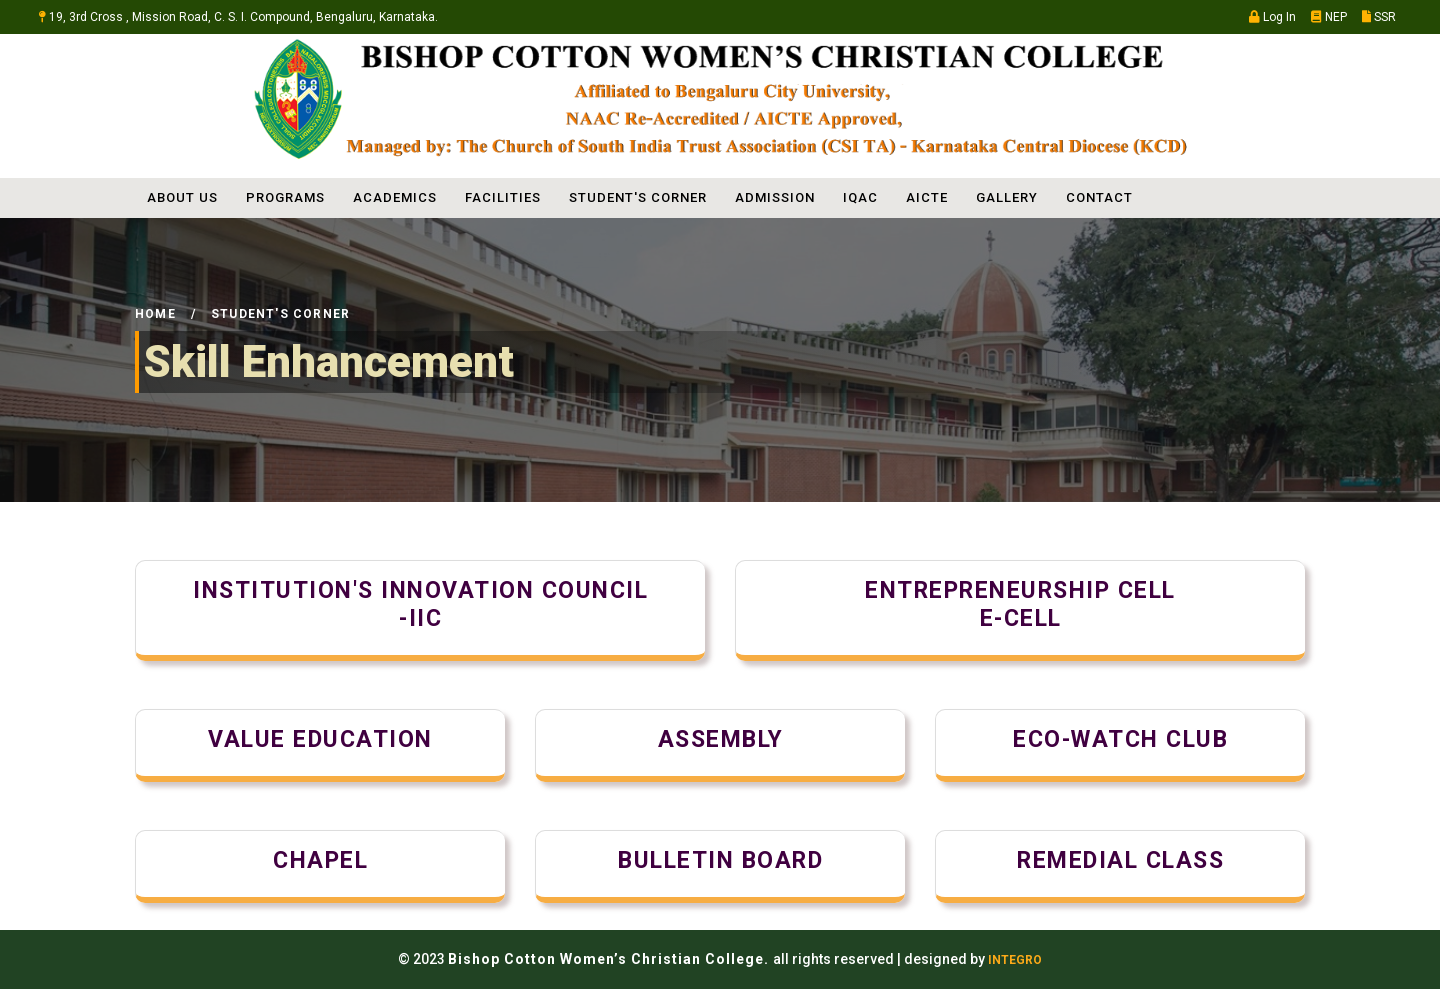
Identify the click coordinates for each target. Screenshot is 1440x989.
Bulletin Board (720, 860)
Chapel (320, 860)
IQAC (860, 197)
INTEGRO (1015, 960)
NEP (1329, 17)
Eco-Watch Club (1120, 739)
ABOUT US (182, 197)
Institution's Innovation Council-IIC (420, 604)
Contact (1099, 197)
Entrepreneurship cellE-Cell (1020, 604)
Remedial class (1120, 860)
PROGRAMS (285, 197)
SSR (1379, 17)
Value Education (320, 739)
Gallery (1007, 197)
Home (155, 314)
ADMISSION (775, 197)
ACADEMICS (395, 197)
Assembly (721, 739)
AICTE (927, 197)
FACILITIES (503, 197)
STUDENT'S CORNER (638, 197)
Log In (1272, 17)
